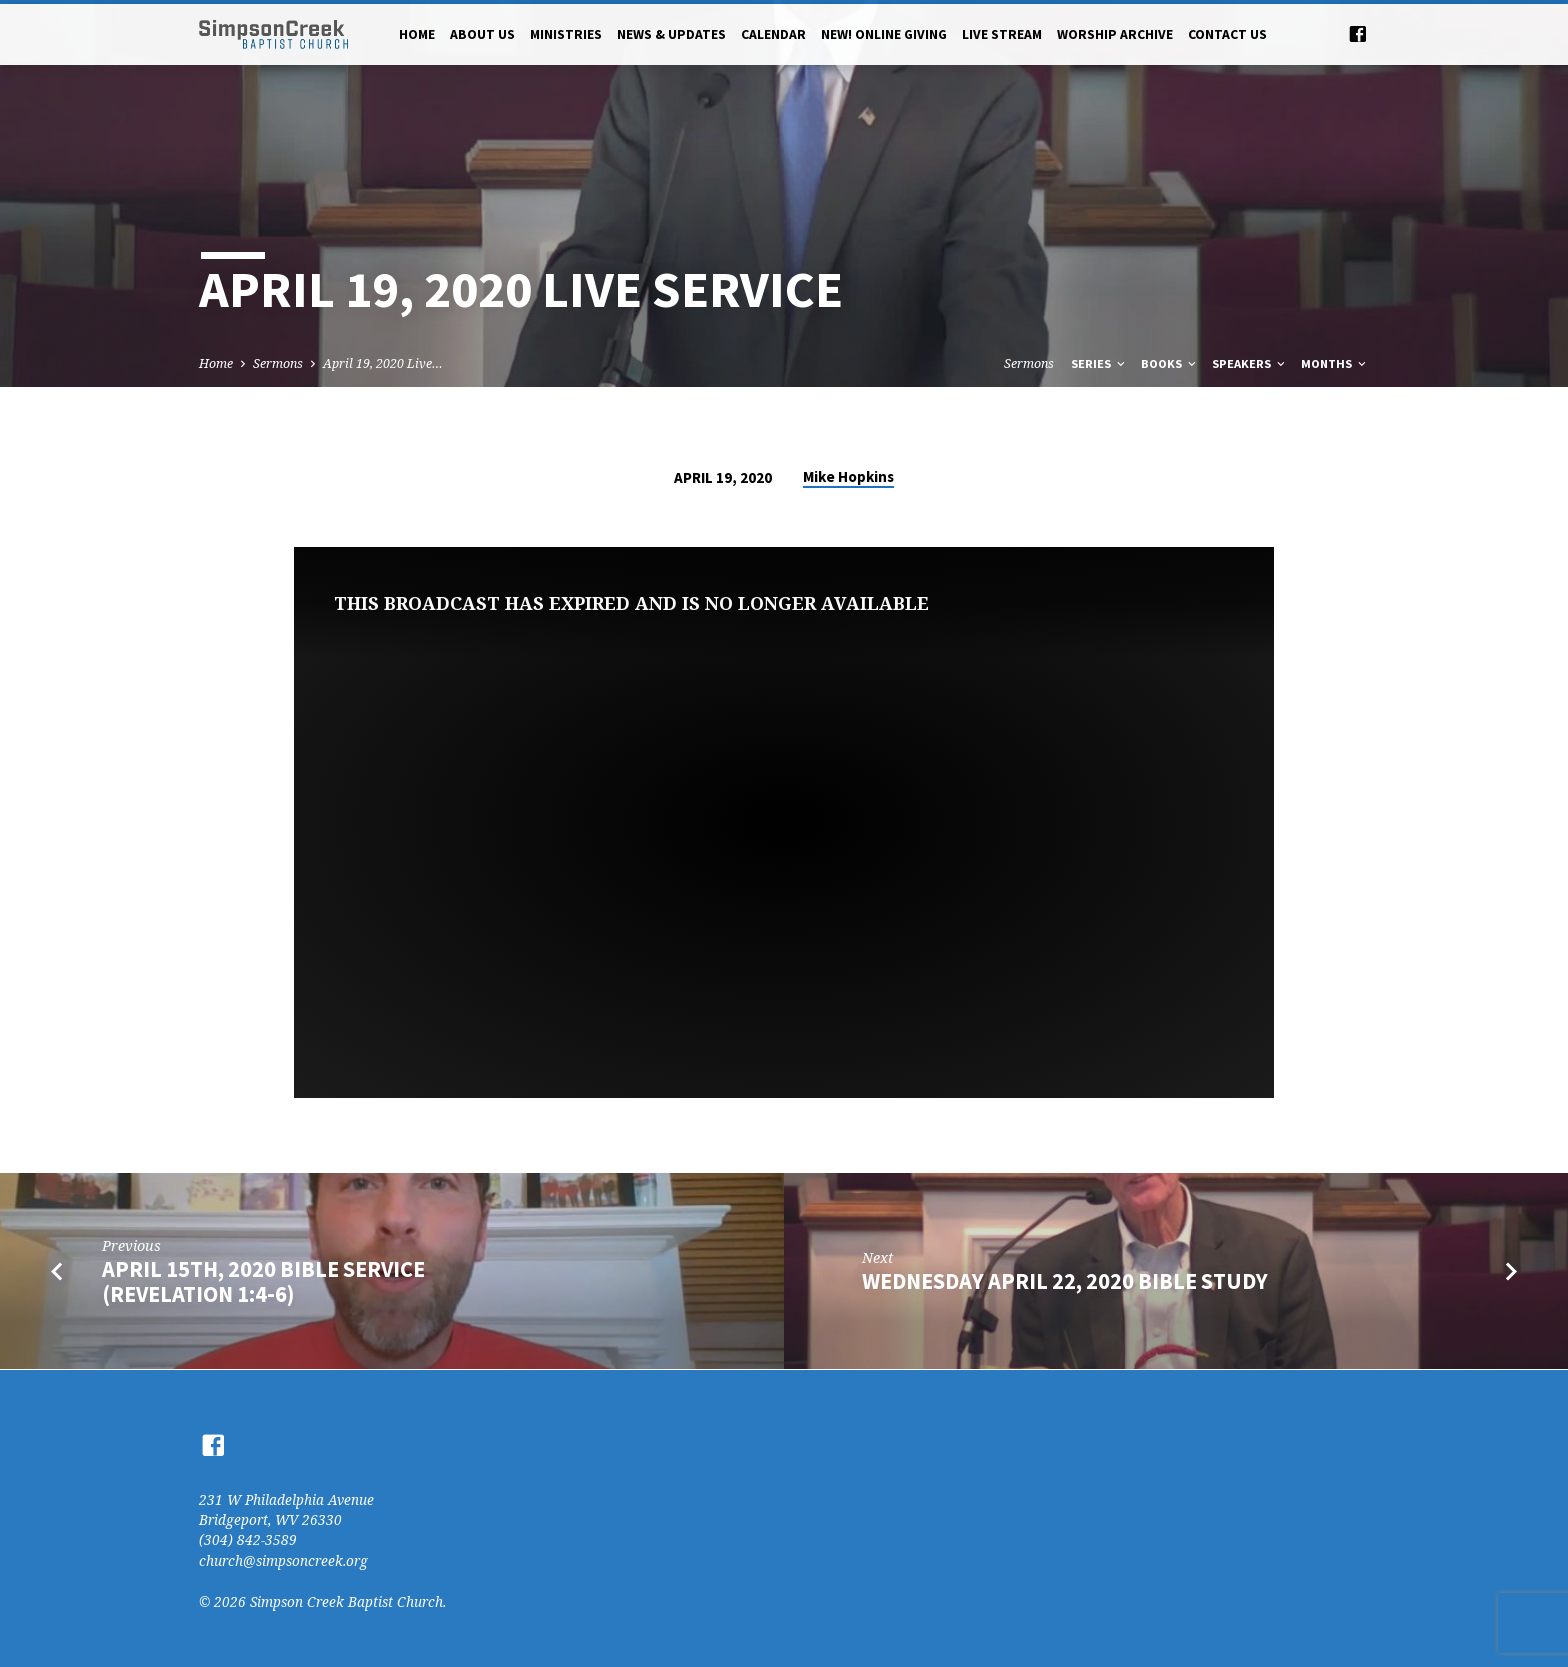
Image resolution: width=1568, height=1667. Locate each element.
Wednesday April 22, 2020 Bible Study (1065, 1281)
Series (1099, 363)
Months (1335, 363)
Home (417, 34)
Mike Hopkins (848, 476)
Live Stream (1002, 34)
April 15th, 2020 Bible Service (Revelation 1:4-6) (263, 1281)
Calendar (773, 34)
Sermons (278, 363)
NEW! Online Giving (884, 34)
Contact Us (1227, 34)
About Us (482, 34)
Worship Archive (1115, 34)
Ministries (566, 34)
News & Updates (671, 34)
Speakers (1250, 363)
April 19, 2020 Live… (383, 363)
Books (1170, 363)
